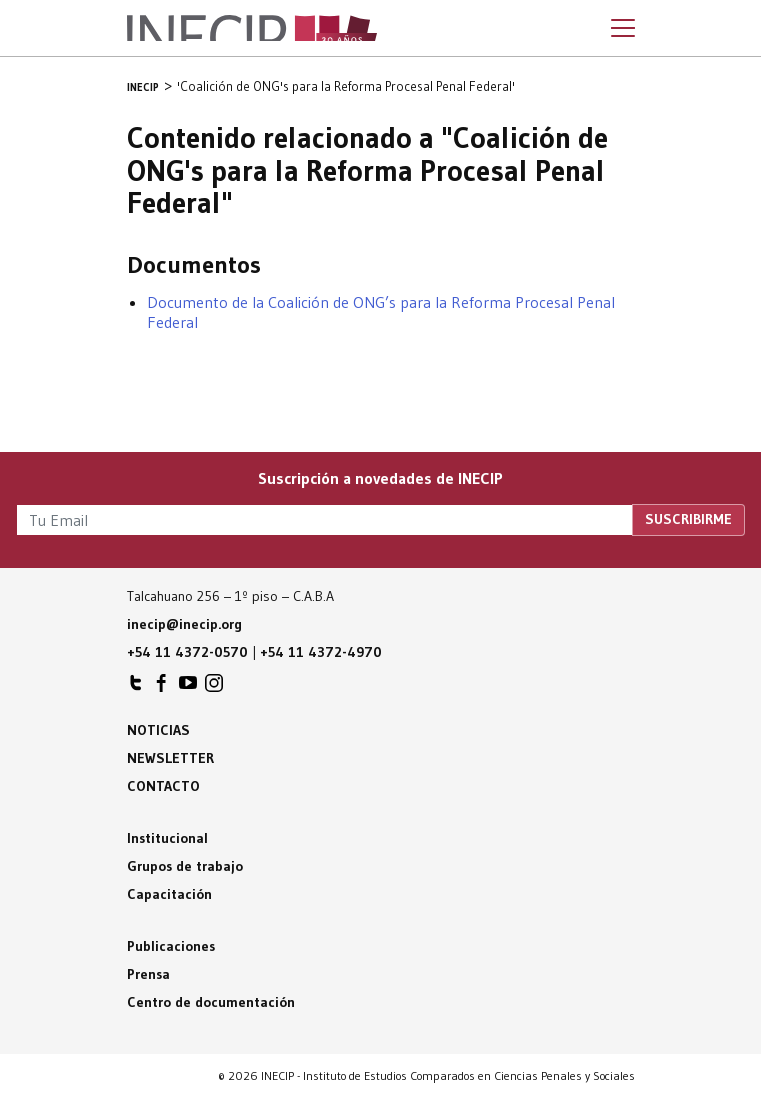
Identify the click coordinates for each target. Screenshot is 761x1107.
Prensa (148, 974)
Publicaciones (171, 946)
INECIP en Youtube (188, 688)
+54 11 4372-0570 (187, 652)
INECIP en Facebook (162, 688)
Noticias (158, 730)
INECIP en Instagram (214, 688)
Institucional (167, 838)
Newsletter (170, 758)
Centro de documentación (211, 1002)
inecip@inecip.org (184, 624)
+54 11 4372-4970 (321, 652)
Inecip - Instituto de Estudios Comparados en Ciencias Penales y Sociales (252, 28)
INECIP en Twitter (136, 688)
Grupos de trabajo (185, 866)
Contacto (163, 786)
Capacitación (169, 894)
